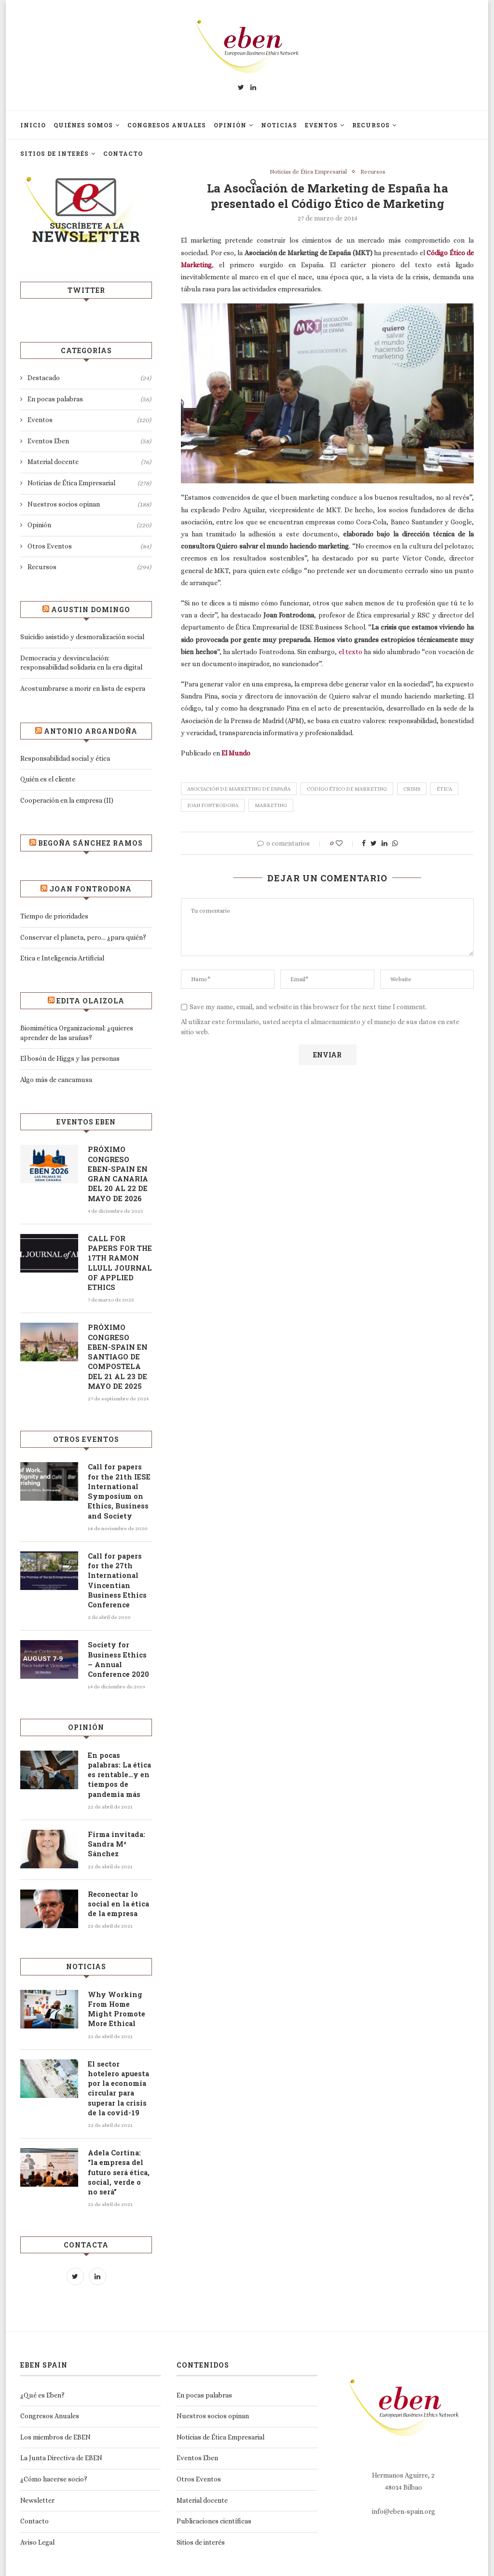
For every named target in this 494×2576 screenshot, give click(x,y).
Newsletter (37, 2471)
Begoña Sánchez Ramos (90, 843)
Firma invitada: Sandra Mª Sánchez (115, 1831)
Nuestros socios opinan (89, 504)
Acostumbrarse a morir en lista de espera (82, 688)
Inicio (33, 125)
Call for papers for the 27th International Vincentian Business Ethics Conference (119, 1572)
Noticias (279, 125)
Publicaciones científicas (214, 2492)
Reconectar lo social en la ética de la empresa (116, 1890)
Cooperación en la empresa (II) (66, 800)
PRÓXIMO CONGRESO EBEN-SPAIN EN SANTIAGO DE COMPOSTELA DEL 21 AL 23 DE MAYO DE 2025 (119, 1352)
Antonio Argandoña (90, 731)
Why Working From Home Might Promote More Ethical (119, 1994)
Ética (444, 789)
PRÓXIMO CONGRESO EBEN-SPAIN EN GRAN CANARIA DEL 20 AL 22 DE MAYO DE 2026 (119, 1173)
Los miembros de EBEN (55, 2408)
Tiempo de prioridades (54, 916)
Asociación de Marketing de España (238, 789)
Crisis (411, 789)
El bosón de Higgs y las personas (70, 1058)
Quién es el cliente (47, 779)
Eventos (321, 125)
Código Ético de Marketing (347, 789)
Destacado (89, 378)
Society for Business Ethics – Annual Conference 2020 (117, 1649)
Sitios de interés (54, 153)
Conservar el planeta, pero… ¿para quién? (83, 937)
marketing (271, 806)
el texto (350, 652)
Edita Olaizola (90, 1000)
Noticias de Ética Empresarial (307, 172)
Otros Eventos (89, 546)
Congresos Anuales (166, 125)
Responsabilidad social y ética (65, 758)
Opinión (230, 125)
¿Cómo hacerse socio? (53, 2450)
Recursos (371, 125)
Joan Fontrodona (212, 806)
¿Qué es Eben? (42, 2366)
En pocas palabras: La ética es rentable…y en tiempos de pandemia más (119, 1763)
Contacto (123, 153)
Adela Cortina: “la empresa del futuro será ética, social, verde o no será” (120, 2149)
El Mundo (235, 753)
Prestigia (299, 2561)
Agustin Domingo (90, 609)
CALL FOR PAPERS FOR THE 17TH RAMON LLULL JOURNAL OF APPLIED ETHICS (118, 1260)
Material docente (89, 462)
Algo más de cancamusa (56, 1079)
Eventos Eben (89, 441)
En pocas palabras (89, 399)
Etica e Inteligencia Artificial (62, 958)
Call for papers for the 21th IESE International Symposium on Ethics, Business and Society (119, 1484)
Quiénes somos (83, 125)
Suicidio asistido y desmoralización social (82, 637)
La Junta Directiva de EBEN (61, 2429)
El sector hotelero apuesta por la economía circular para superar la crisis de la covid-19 (119, 2071)
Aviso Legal (37, 2513)
